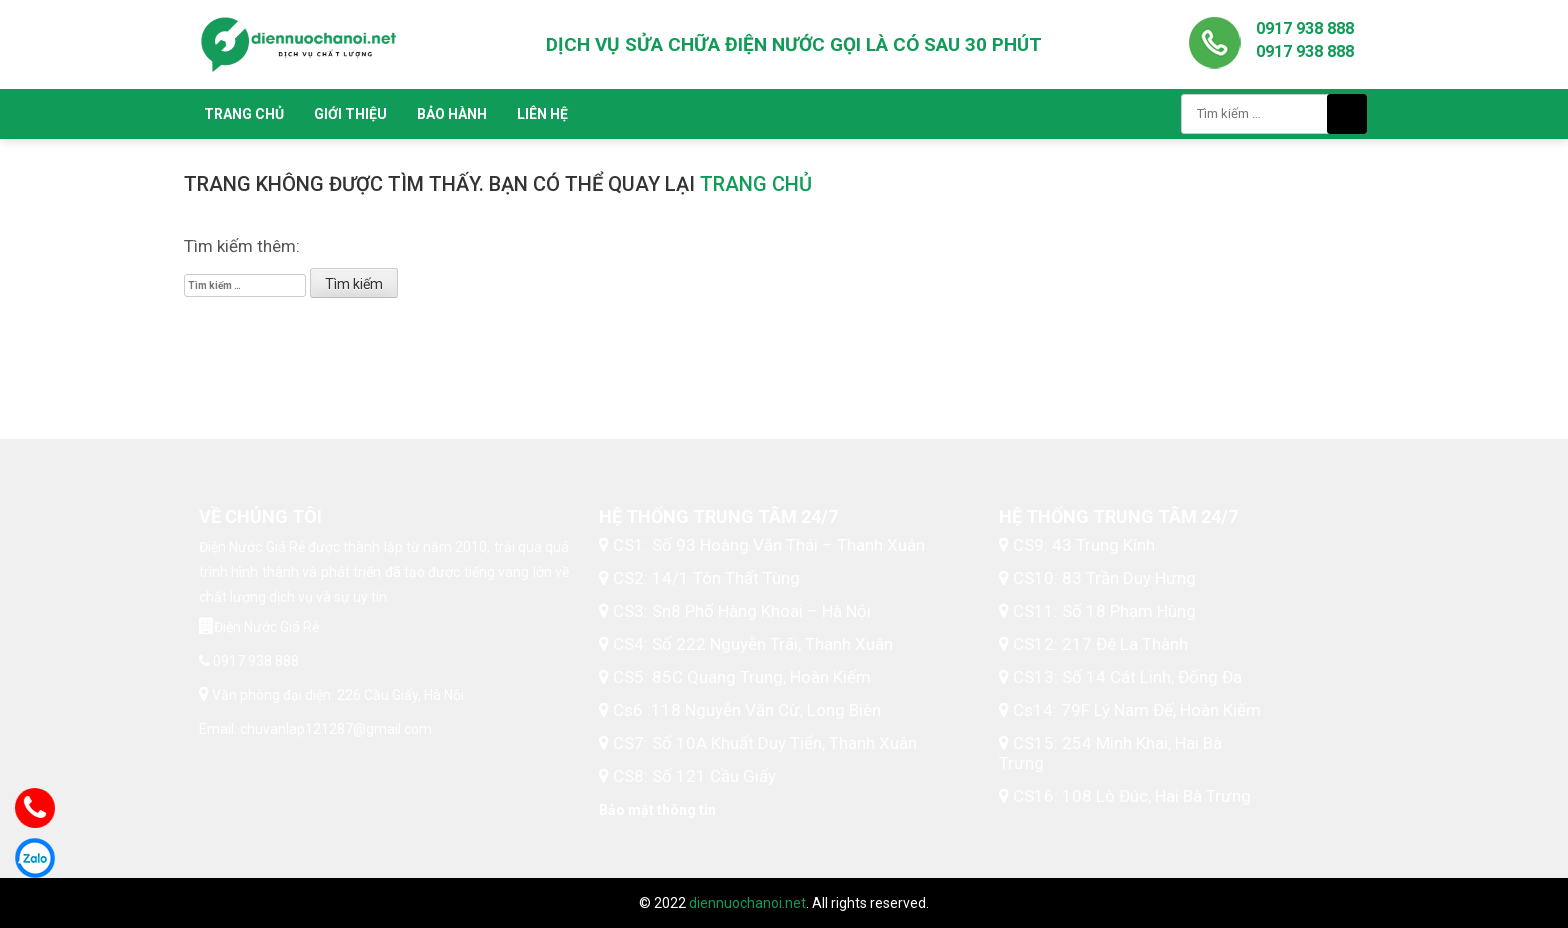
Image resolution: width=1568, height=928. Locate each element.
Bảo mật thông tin (657, 810)
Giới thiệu (350, 114)
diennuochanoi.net (747, 903)
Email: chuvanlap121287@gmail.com (315, 729)
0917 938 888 (1305, 28)
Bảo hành (452, 114)
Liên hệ (542, 114)
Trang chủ (244, 114)
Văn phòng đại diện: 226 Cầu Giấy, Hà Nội (336, 695)
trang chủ (756, 184)
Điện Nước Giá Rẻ (266, 627)
